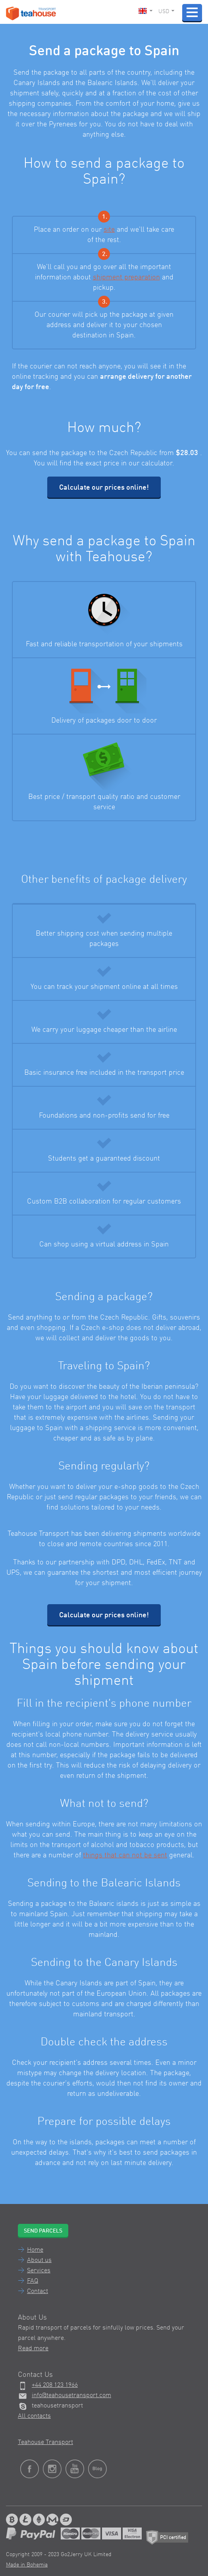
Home (35, 2250)
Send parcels (43, 2231)
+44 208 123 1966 (55, 2385)
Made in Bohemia (27, 2565)
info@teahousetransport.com (71, 2395)
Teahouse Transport (45, 2442)
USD (166, 11)
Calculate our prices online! (104, 487)
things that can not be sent (125, 1855)
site (109, 229)
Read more (33, 2348)
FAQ (32, 2281)
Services (38, 2271)
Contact (37, 2291)
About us (39, 2260)
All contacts (34, 2416)
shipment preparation (126, 277)
